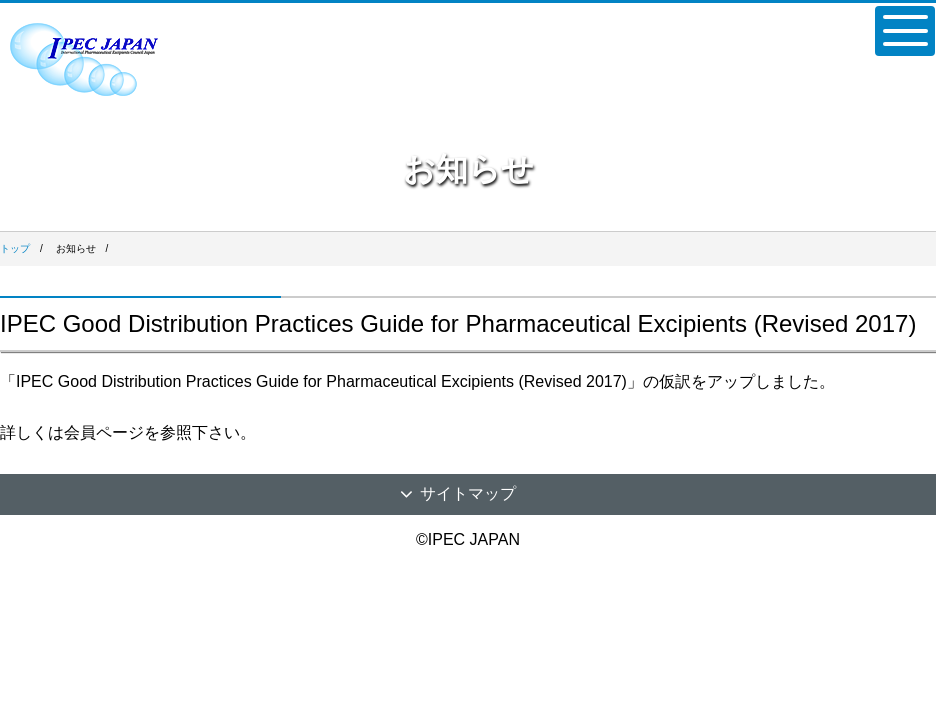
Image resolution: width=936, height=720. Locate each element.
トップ (15, 248)
